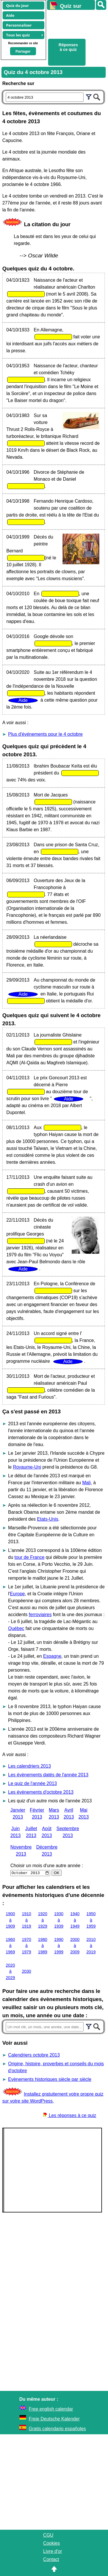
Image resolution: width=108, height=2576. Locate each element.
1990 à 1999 (58, 1945)
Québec (16, 1628)
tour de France (29, 1557)
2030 (26, 1971)
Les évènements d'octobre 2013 (40, 1792)
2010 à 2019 (91, 1945)
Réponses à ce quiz (68, 47)
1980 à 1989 (42, 1945)
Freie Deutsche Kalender (54, 2418)
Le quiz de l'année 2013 (32, 1783)
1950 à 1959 (91, 1919)
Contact (51, 2559)
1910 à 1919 (26, 1919)
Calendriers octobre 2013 (34, 2055)
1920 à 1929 (42, 1919)
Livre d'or (52, 2551)
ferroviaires (40, 1614)
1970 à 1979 (26, 1945)
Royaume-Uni (27, 1467)
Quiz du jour (17, 5)
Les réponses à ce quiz (69, 2115)
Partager (23, 51)
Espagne (52, 1656)
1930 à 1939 (58, 1919)
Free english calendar (51, 2409)
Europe (17, 1593)
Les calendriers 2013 (29, 1766)
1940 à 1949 (74, 1919)
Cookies (51, 2543)
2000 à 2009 (74, 1945)
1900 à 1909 (10, 1919)
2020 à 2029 (10, 1971)
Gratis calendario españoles (57, 2428)
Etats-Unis (47, 1519)
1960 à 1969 (10, 1945)
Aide (10, 15)
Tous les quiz (18, 35)
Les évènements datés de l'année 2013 (48, 1774)
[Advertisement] (75, 23)
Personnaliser (19, 25)
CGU (48, 2535)
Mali (86, 1482)
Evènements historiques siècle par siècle (49, 2079)
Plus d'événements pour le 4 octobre (45, 734)
